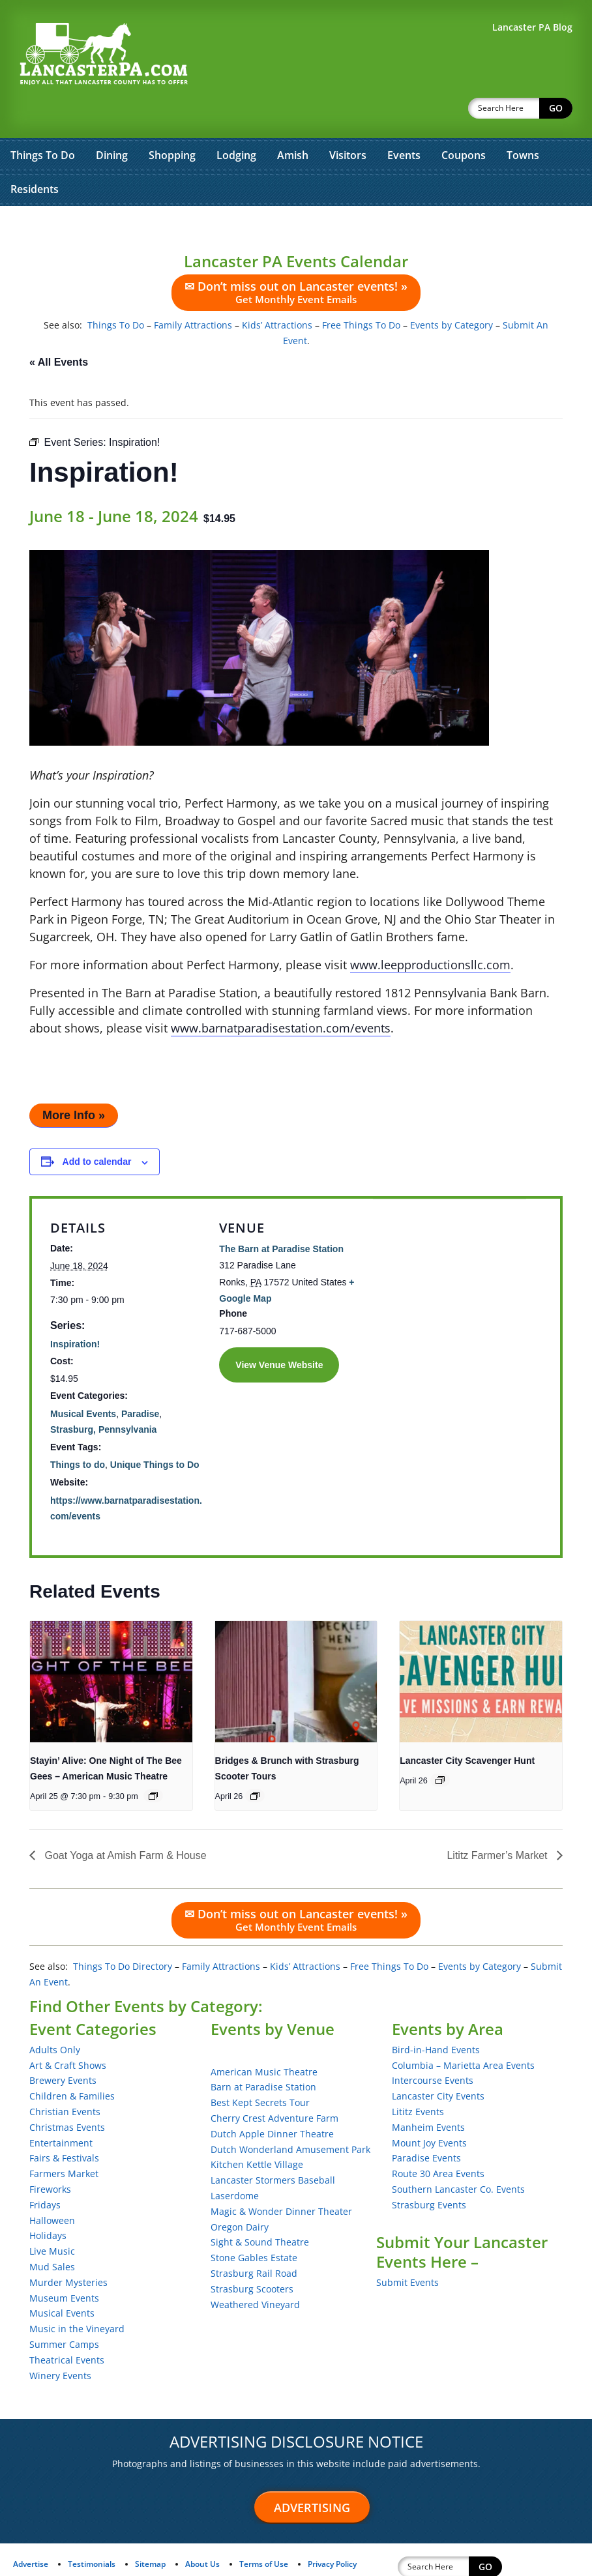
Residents (34, 155)
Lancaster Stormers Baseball (273, 2146)
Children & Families (72, 2062)
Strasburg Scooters (252, 2255)
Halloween (52, 2186)
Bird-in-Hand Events (436, 2016)
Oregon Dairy (240, 2193)
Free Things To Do (361, 291)
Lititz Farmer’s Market (498, 1821)
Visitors (347, 121)
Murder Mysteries (68, 2248)
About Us (202, 2530)
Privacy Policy (332, 2530)
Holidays (48, 2201)
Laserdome (235, 2162)
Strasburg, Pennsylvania (103, 1395)
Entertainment (61, 2109)
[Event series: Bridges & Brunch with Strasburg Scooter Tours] (254, 1762)
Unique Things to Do (155, 1431)
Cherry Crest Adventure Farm (274, 2084)
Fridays (45, 2171)
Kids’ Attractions (277, 291)
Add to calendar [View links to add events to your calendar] (97, 1127)
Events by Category (451, 291)
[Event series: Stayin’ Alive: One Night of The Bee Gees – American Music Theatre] (153, 1762)
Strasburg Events (429, 2171)
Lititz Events (418, 2077)
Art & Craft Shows (67, 2031)
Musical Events (83, 1380)
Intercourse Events (432, 2046)
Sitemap (150, 2530)
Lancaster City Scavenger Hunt (467, 1726)
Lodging (236, 121)
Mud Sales (52, 2233)
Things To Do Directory (122, 1932)
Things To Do (42, 121)
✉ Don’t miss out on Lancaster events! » (296, 258)
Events (404, 121)
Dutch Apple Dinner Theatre (272, 2100)
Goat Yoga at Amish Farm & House (124, 1821)
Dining (112, 121)
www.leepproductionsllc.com (430, 931)
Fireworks (50, 2155)
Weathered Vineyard (255, 2270)
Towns (523, 121)
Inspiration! (75, 1310)
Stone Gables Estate (254, 2223)
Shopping (172, 121)
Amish (292, 121)
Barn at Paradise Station (263, 2053)
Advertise (30, 2530)
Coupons (463, 121)
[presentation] (111, 1648)
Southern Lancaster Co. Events (458, 2155)
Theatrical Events (66, 2326)
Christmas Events (67, 2093)
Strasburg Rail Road (254, 2239)
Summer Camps (64, 2310)
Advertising (312, 2473)
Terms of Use (263, 2530)
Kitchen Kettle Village (257, 2130)
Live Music (52, 2217)
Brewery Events (62, 2046)
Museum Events (64, 2264)
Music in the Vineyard (77, 2295)
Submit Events (407, 2248)
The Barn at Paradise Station (281, 1215)
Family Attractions (193, 291)
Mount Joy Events (429, 2109)
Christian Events (64, 2077)
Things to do (77, 1431)
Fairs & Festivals (64, 2124)
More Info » (73, 1081)
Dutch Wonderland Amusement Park (290, 2115)
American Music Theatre (264, 2038)
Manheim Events (428, 2093)
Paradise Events (426, 2124)
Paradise (140, 1380)
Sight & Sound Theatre (260, 2208)
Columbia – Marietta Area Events (463, 2031)
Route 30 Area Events (438, 2139)
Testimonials (91, 2530)
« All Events (58, 328)
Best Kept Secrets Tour (260, 2068)
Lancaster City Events (438, 2062)
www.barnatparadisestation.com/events (281, 994)
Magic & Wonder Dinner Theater (281, 2177)
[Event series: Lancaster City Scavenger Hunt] (440, 1746)
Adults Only (54, 2016)
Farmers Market (63, 2139)
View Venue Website (279, 1331)
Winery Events (60, 2341)
